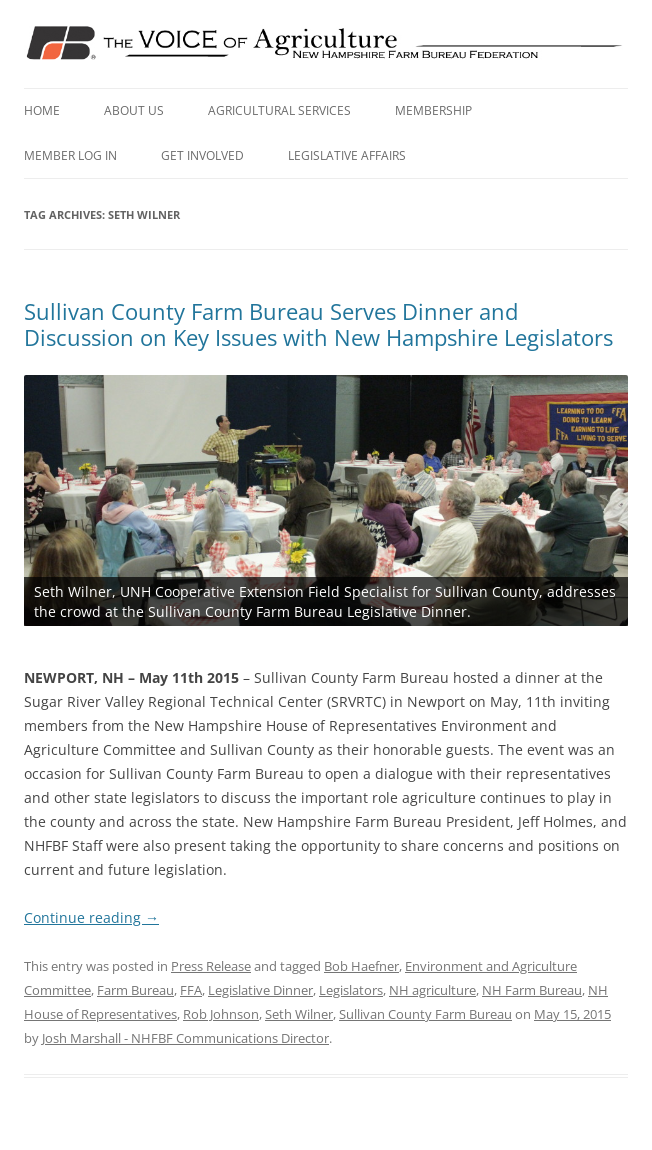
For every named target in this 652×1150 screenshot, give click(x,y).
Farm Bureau (135, 990)
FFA (191, 990)
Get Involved (202, 155)
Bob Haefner (361, 966)
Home (42, 110)
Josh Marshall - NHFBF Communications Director (185, 1038)
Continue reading (91, 917)
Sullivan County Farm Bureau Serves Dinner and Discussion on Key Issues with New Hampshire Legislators (318, 324)
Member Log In (70, 155)
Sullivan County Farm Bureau (425, 1014)
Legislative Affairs (347, 155)
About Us (134, 110)
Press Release (211, 966)
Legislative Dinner (260, 990)
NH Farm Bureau (532, 990)
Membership (433, 110)
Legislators (351, 990)
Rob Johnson (221, 1014)
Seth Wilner (299, 1014)
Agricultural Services (279, 110)
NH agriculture (432, 990)
